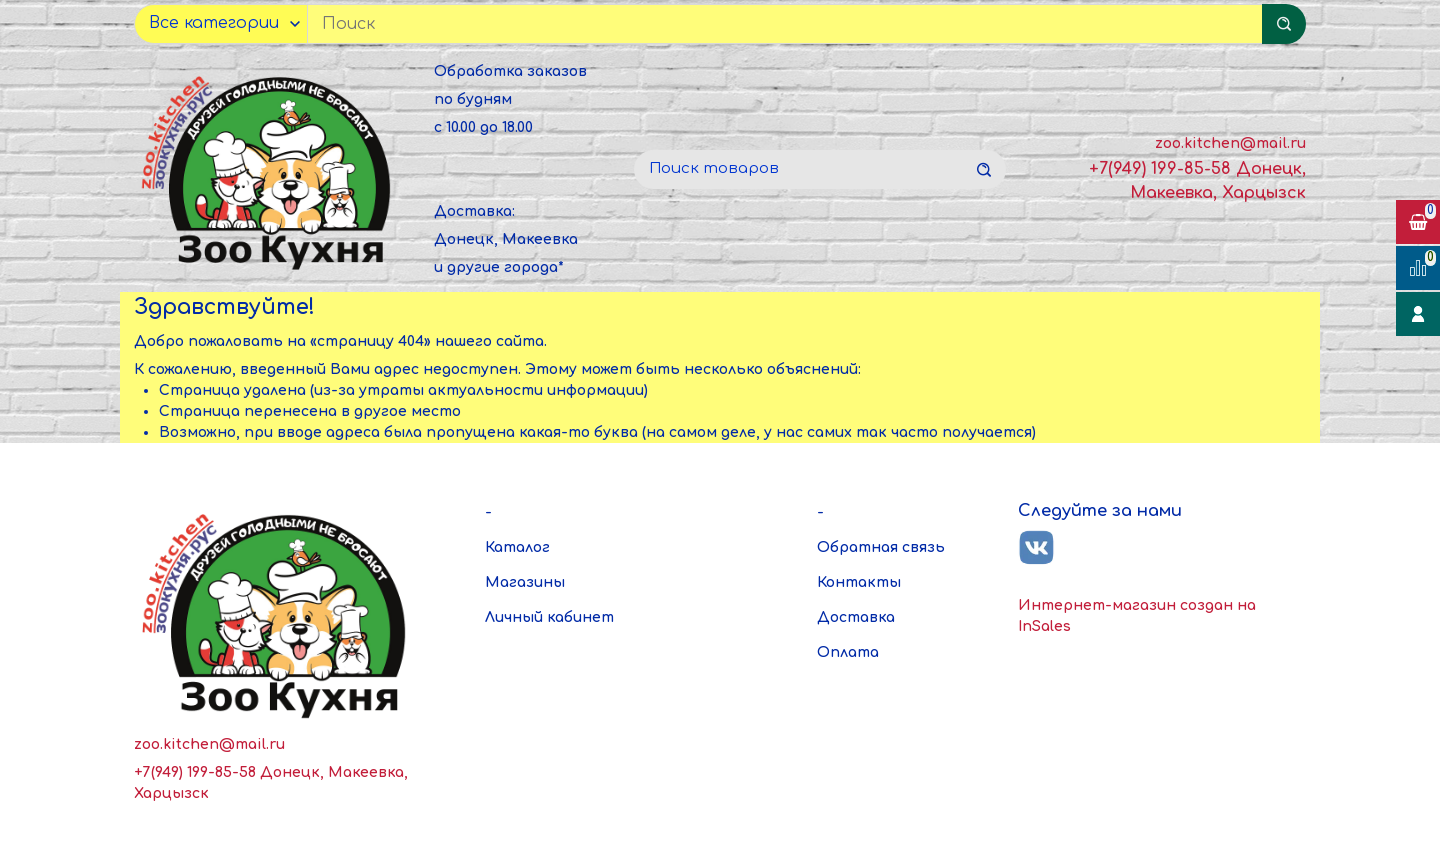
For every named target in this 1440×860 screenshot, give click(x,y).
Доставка (856, 617)
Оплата (848, 652)
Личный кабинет (549, 617)
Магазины (525, 582)
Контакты (859, 582)
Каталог (517, 547)
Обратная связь (881, 547)
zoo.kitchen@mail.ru (1230, 143)
